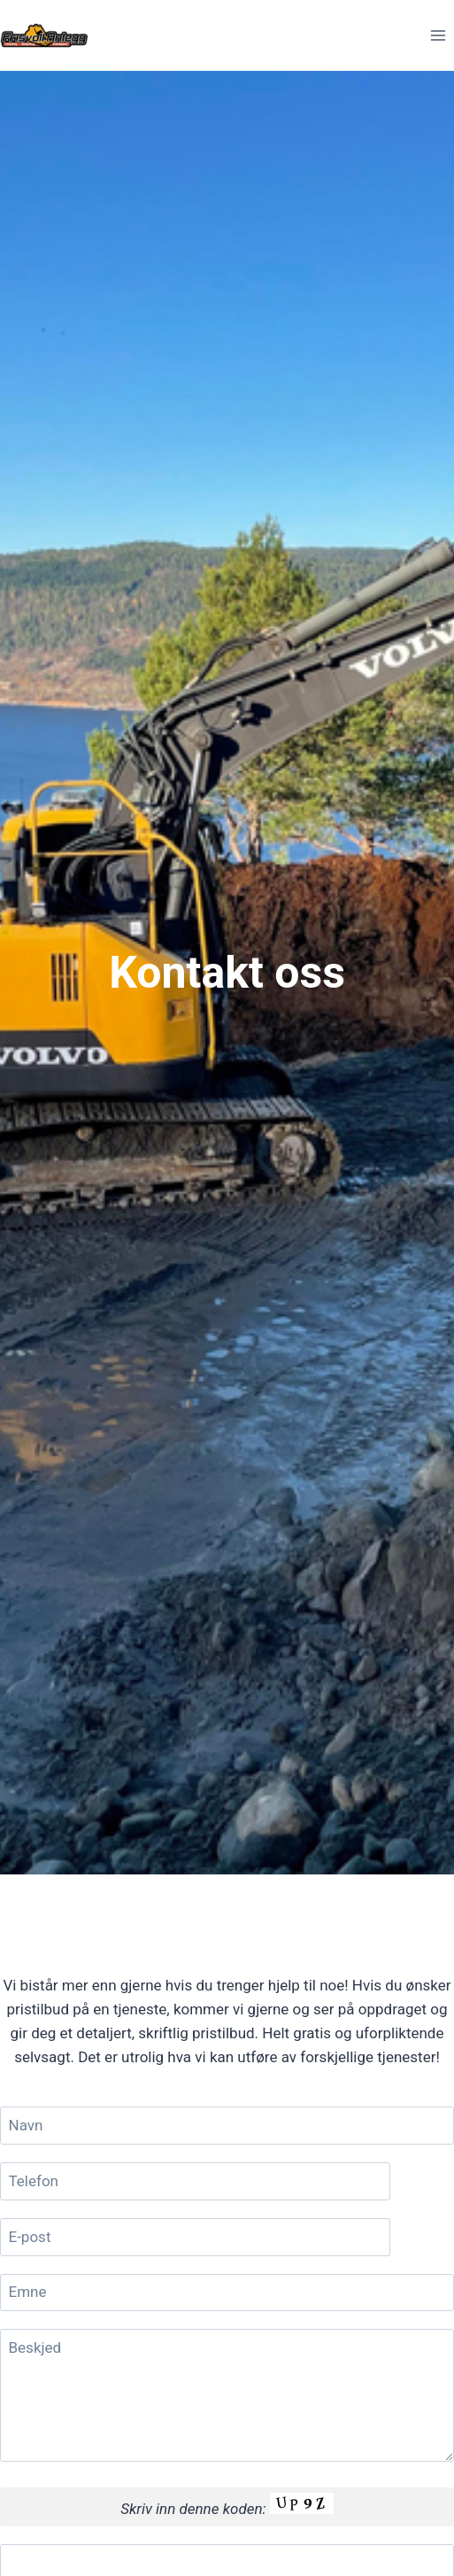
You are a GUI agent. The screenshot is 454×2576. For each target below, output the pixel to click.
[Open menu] (437, 35)
